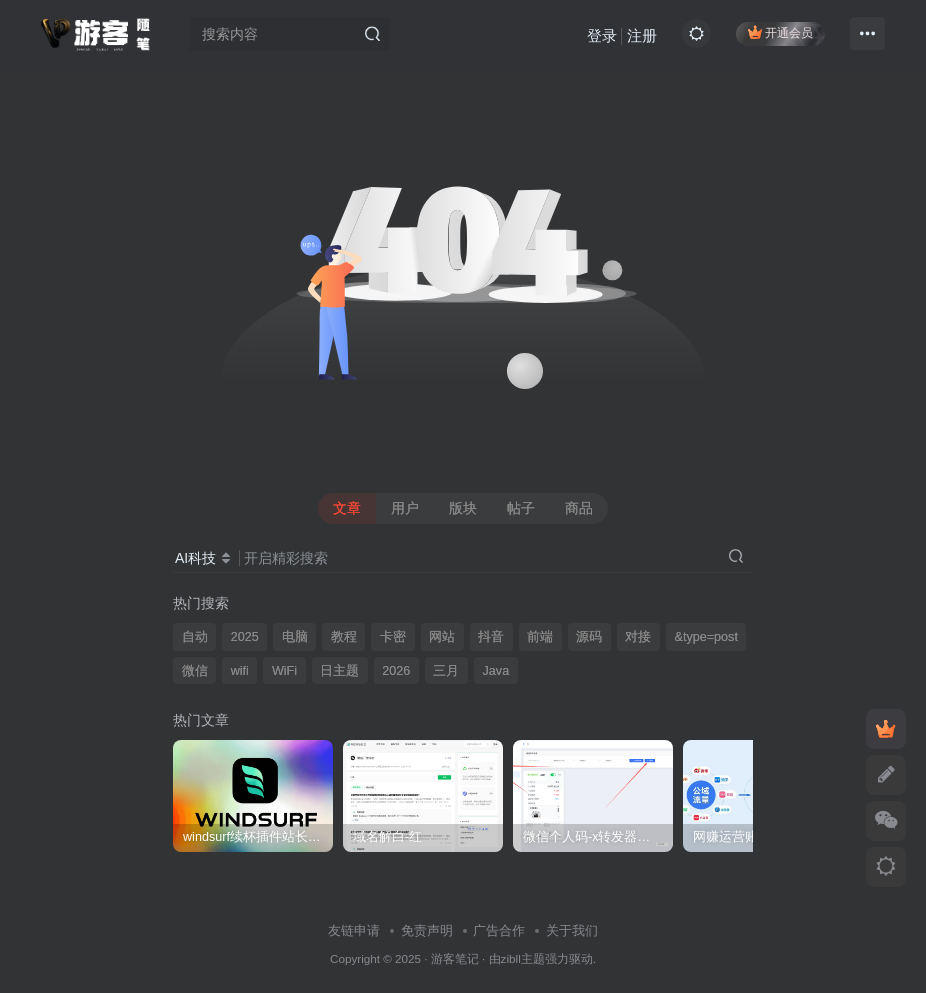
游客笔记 (455, 958)
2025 (245, 637)
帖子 (521, 508)
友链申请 (354, 930)
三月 (446, 671)
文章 (347, 508)
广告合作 (499, 930)
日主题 (339, 671)
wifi (240, 671)
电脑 (295, 637)
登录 (602, 35)
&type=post (706, 637)
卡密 (393, 637)
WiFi (284, 671)
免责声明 (427, 930)
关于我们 (572, 930)
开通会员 (780, 32)
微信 (195, 671)
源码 (589, 637)
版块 (463, 508)
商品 (579, 508)
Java (496, 671)
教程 (344, 637)
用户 (405, 508)
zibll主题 (523, 958)
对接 (638, 637)
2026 (396, 671)
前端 (540, 637)
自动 (195, 637)
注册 (642, 35)
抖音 (491, 637)
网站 (442, 637)
